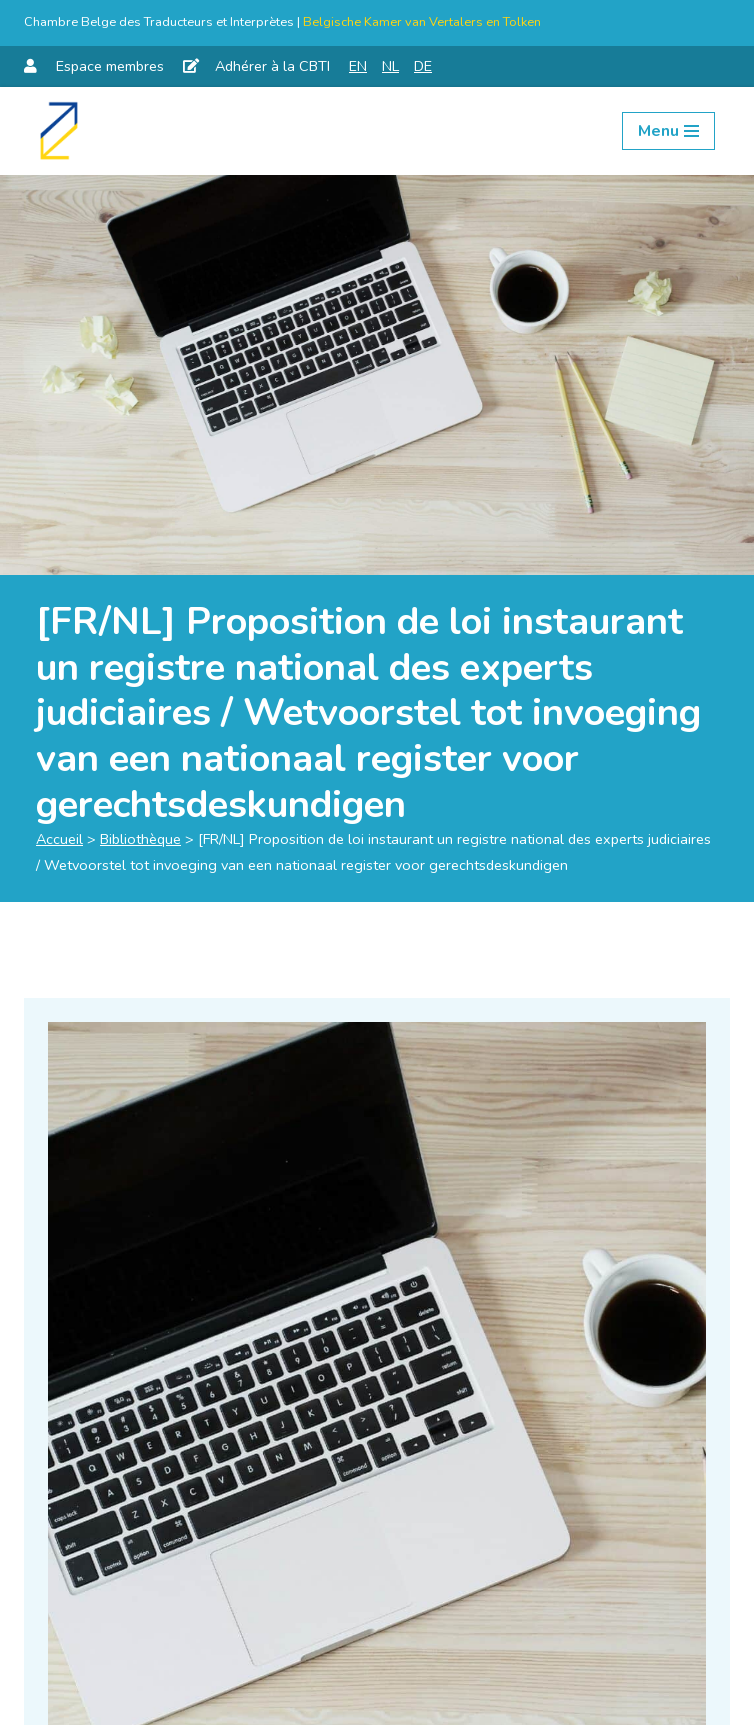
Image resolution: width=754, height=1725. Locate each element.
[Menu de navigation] (668, 131)
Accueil (59, 839)
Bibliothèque (140, 839)
